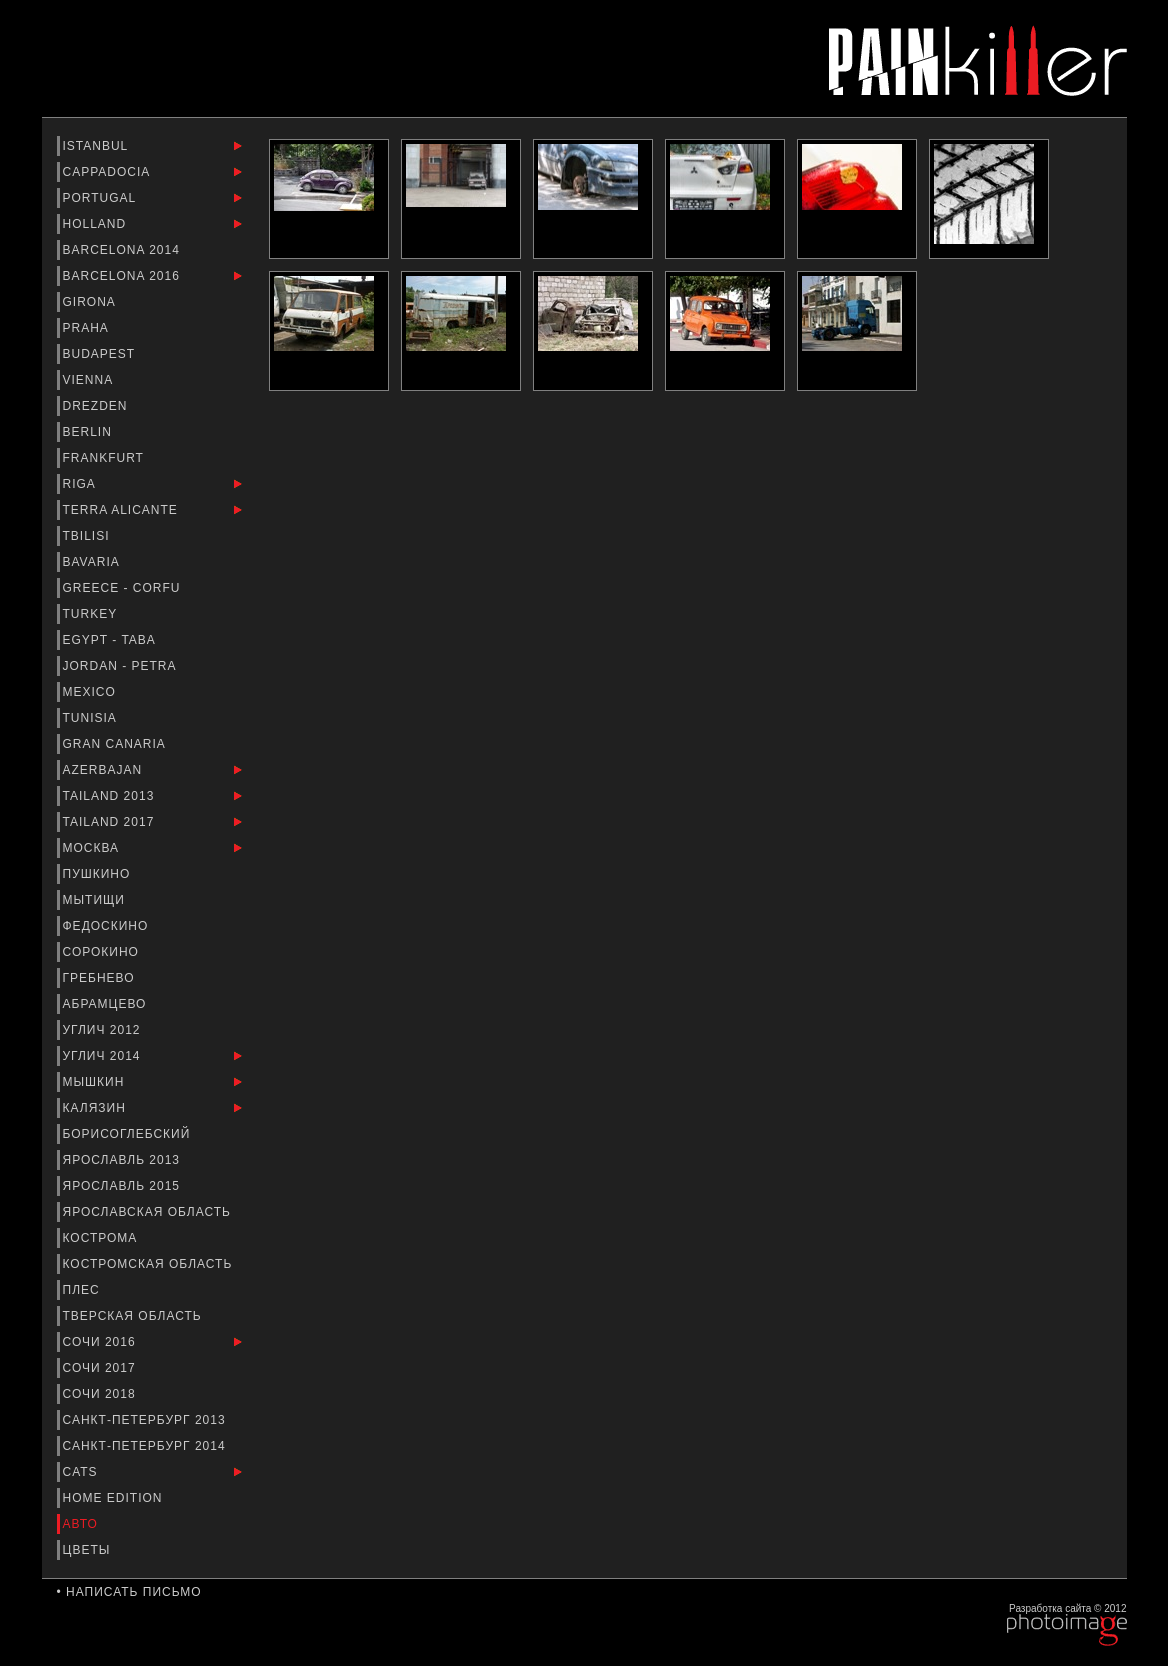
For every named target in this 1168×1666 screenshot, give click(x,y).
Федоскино (108, 926)
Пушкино (99, 874)
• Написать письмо (129, 1592)
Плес (84, 1290)
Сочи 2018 (101, 1394)
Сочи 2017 (101, 1368)
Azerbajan (105, 770)
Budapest (101, 354)
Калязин (97, 1108)
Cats (82, 1472)
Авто (83, 1524)
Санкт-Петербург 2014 (146, 1446)
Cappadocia (108, 172)
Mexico (92, 692)
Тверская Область (135, 1316)
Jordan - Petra (122, 666)
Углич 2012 (104, 1030)
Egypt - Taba (111, 640)
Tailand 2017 (111, 822)
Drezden (97, 406)
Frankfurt (106, 458)
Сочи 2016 (101, 1342)
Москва (93, 848)
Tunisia (92, 718)
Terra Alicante (123, 510)
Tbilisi (88, 536)
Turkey (92, 614)
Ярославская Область (149, 1212)
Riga (81, 484)
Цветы (89, 1550)
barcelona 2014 (124, 250)
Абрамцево (107, 1004)
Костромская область (150, 1264)
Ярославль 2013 (124, 1160)
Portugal (102, 198)
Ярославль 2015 (124, 1186)
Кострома (102, 1238)
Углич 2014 (104, 1056)
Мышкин (96, 1082)
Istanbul (98, 146)
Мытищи (96, 900)
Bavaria (93, 562)
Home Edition (115, 1498)
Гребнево (101, 978)
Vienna (90, 380)
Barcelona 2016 (124, 276)
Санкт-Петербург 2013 (146, 1420)
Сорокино (103, 952)
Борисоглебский (129, 1134)
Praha (88, 328)
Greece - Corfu (124, 588)
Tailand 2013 (111, 796)
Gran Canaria (116, 744)
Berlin (90, 432)
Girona (91, 302)
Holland (97, 224)
